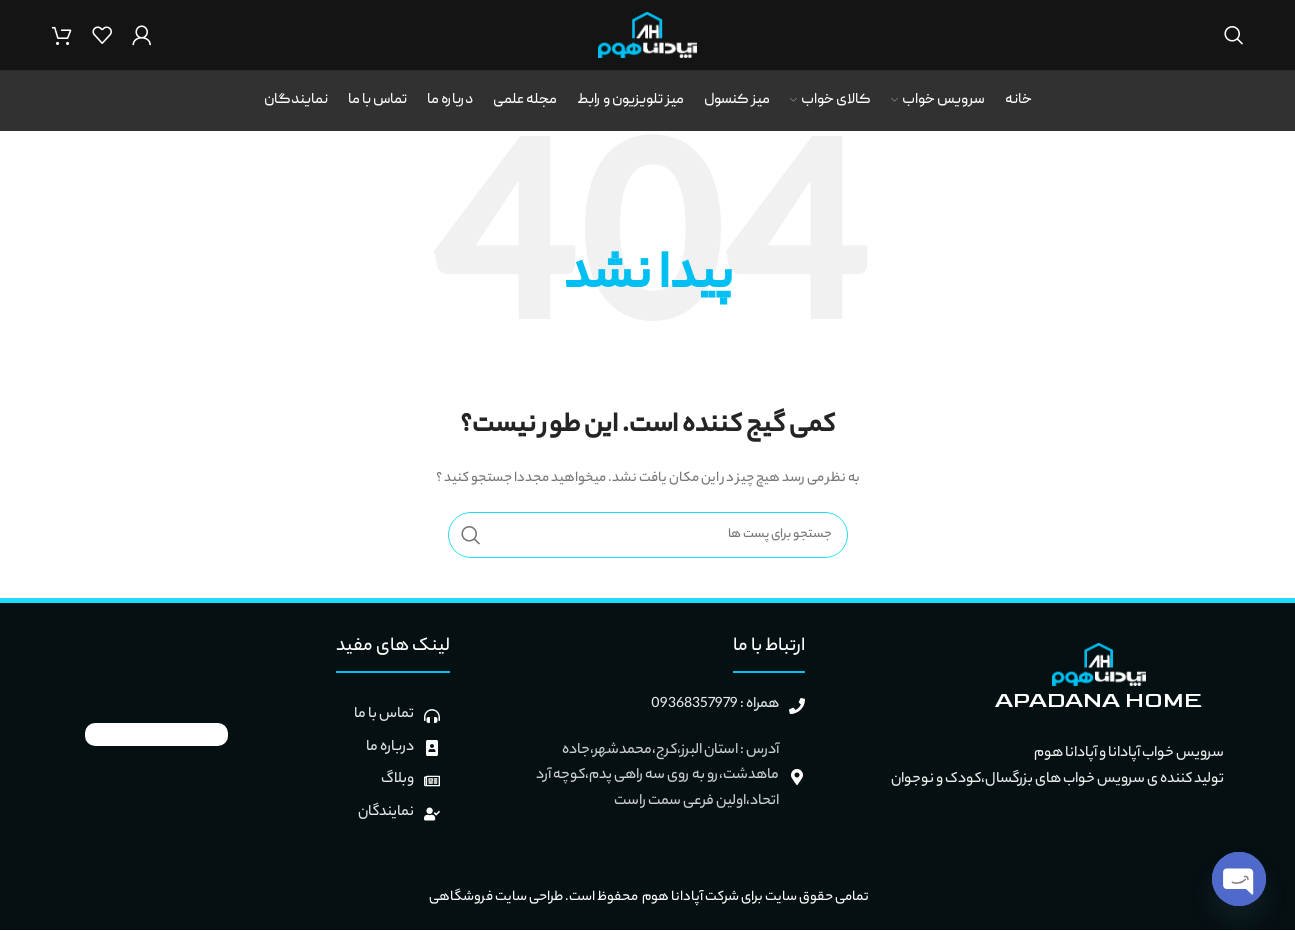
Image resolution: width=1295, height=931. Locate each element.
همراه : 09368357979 (715, 705)
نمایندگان (386, 813)
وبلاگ (397, 781)
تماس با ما (384, 715)
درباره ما (390, 748)
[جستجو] (1234, 35)
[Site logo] (647, 34)
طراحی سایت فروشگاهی (495, 898)
